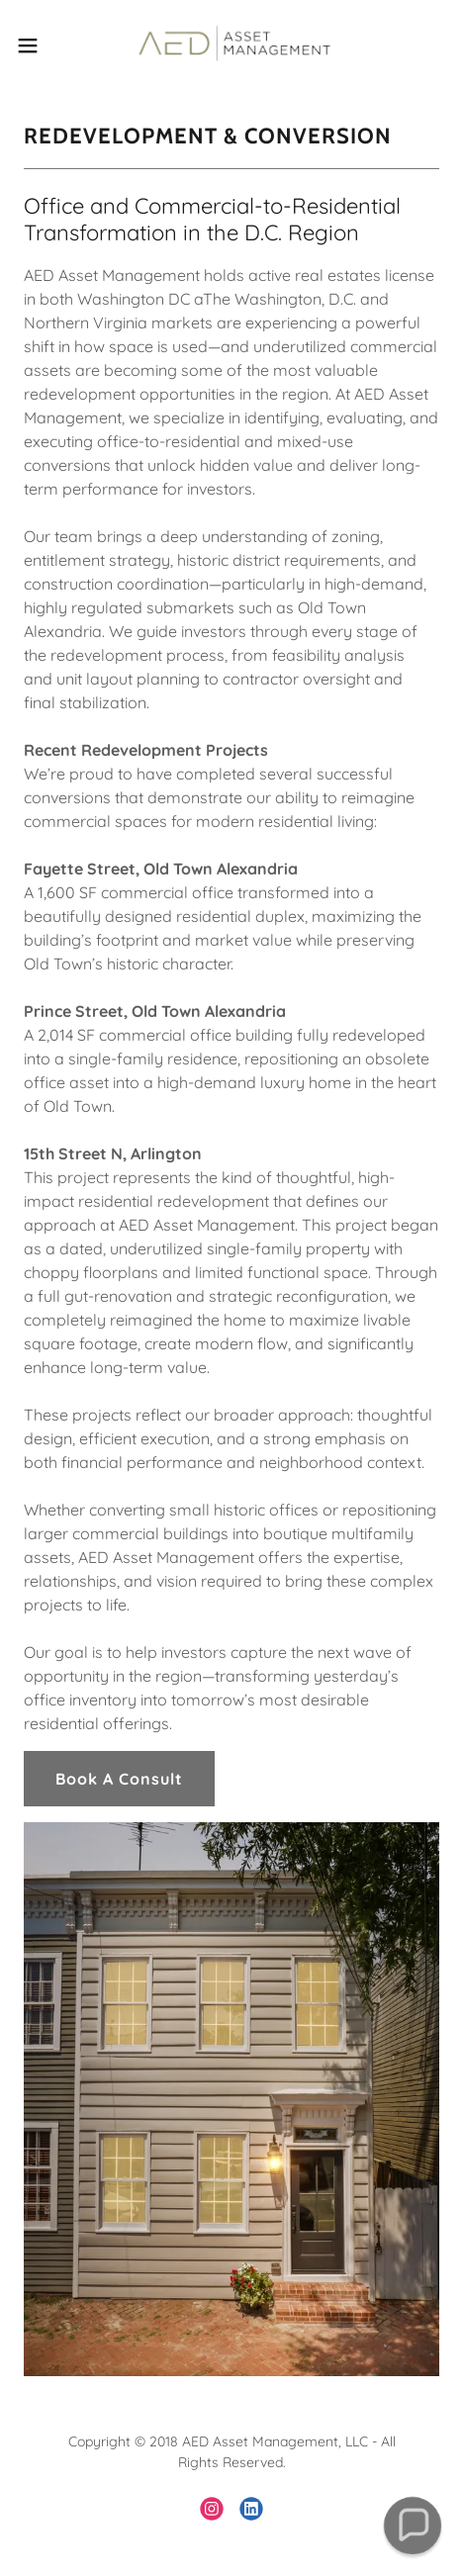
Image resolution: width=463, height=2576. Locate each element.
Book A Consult (119, 1779)
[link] (231, 45)
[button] (41, 45)
